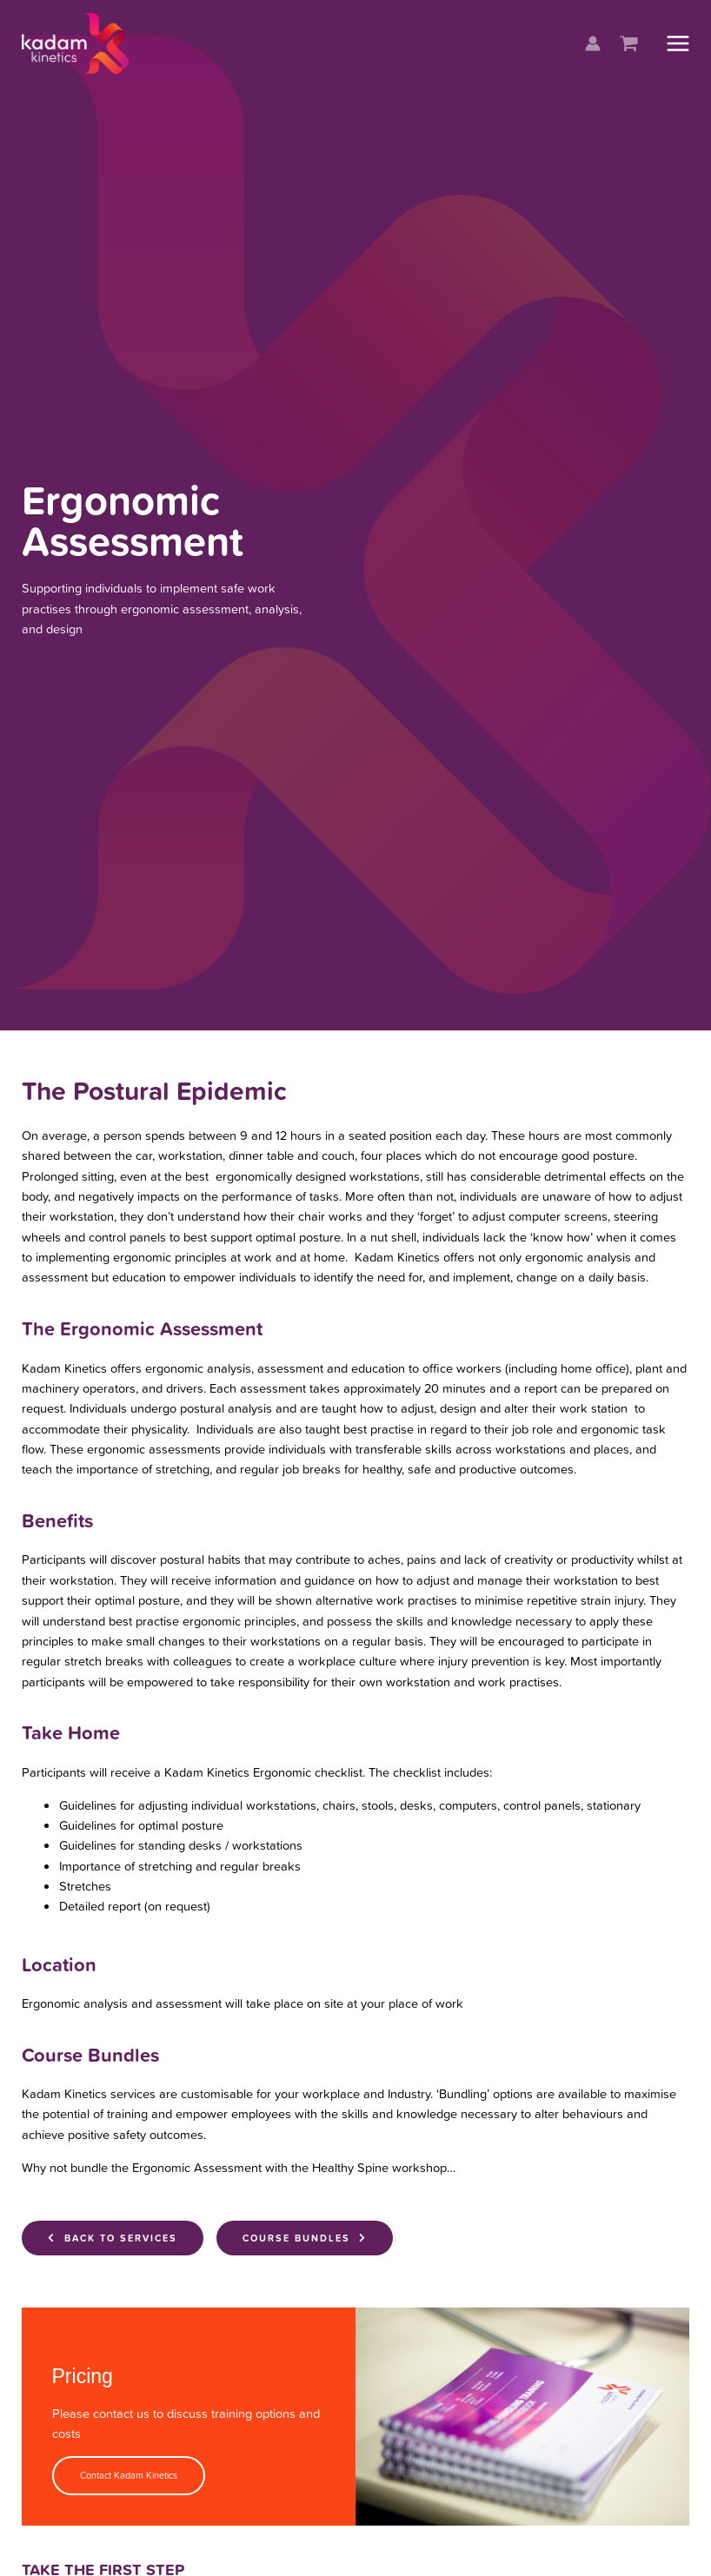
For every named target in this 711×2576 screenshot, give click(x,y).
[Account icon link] (593, 48)
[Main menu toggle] (678, 47)
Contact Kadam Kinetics (128, 2474)
